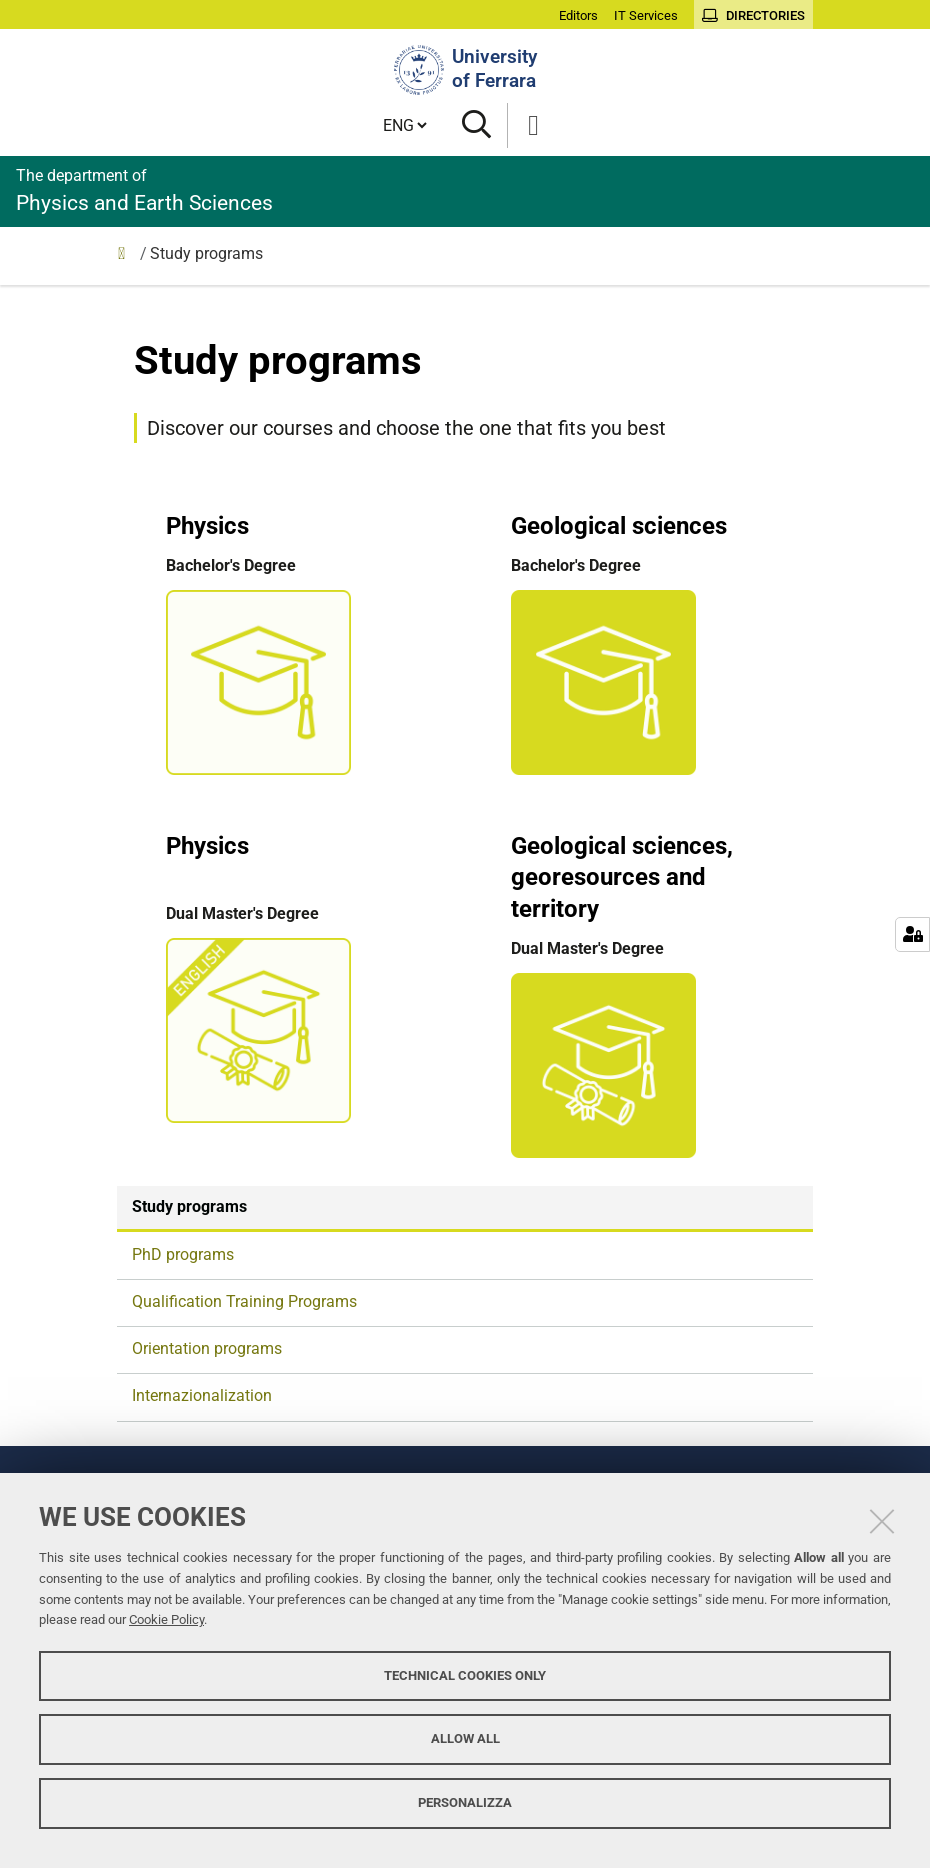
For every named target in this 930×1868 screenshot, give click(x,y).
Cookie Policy (166, 1619)
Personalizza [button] (465, 1802)
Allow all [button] (465, 1738)
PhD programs (183, 1254)
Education (127, 258)
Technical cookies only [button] (465, 1675)
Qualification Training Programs (244, 1301)
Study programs (189, 1206)
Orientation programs (207, 1348)
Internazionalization (202, 1395)
